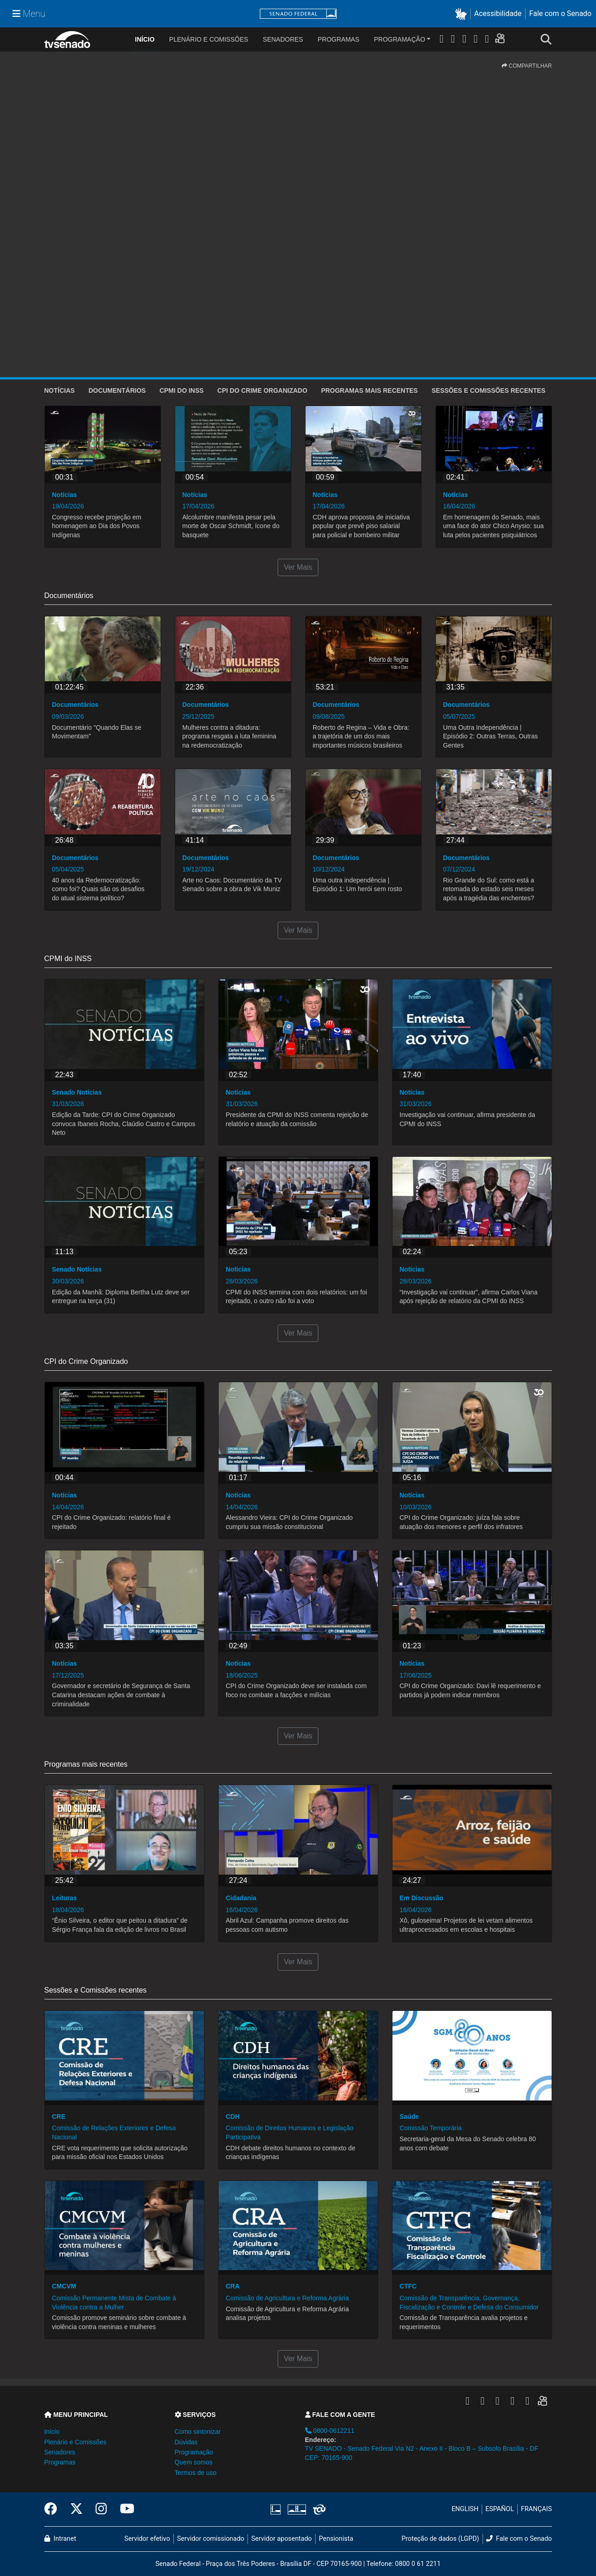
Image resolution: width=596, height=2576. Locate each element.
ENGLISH (464, 2509)
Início (51, 2431)
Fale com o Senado (560, 13)
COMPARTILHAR (527, 66)
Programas (339, 39)
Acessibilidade (498, 13)
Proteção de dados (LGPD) (440, 2539)
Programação (399, 39)
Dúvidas (186, 2442)
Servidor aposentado (281, 2539)
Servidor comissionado (210, 2539)
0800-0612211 (329, 2430)
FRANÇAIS (536, 2509)
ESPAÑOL (499, 2509)
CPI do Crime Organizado (262, 390)
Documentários (116, 390)
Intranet (60, 2539)
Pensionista (336, 2539)
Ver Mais (298, 567)
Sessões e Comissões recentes (488, 390)
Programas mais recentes (369, 390)
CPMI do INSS (182, 390)
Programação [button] (194, 2452)
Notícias (59, 390)
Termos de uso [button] (196, 2472)
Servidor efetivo (147, 2539)
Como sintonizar (198, 2431)
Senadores (283, 39)
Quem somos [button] (194, 2462)
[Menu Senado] (29, 14)
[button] (462, 14)
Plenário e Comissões (208, 39)
